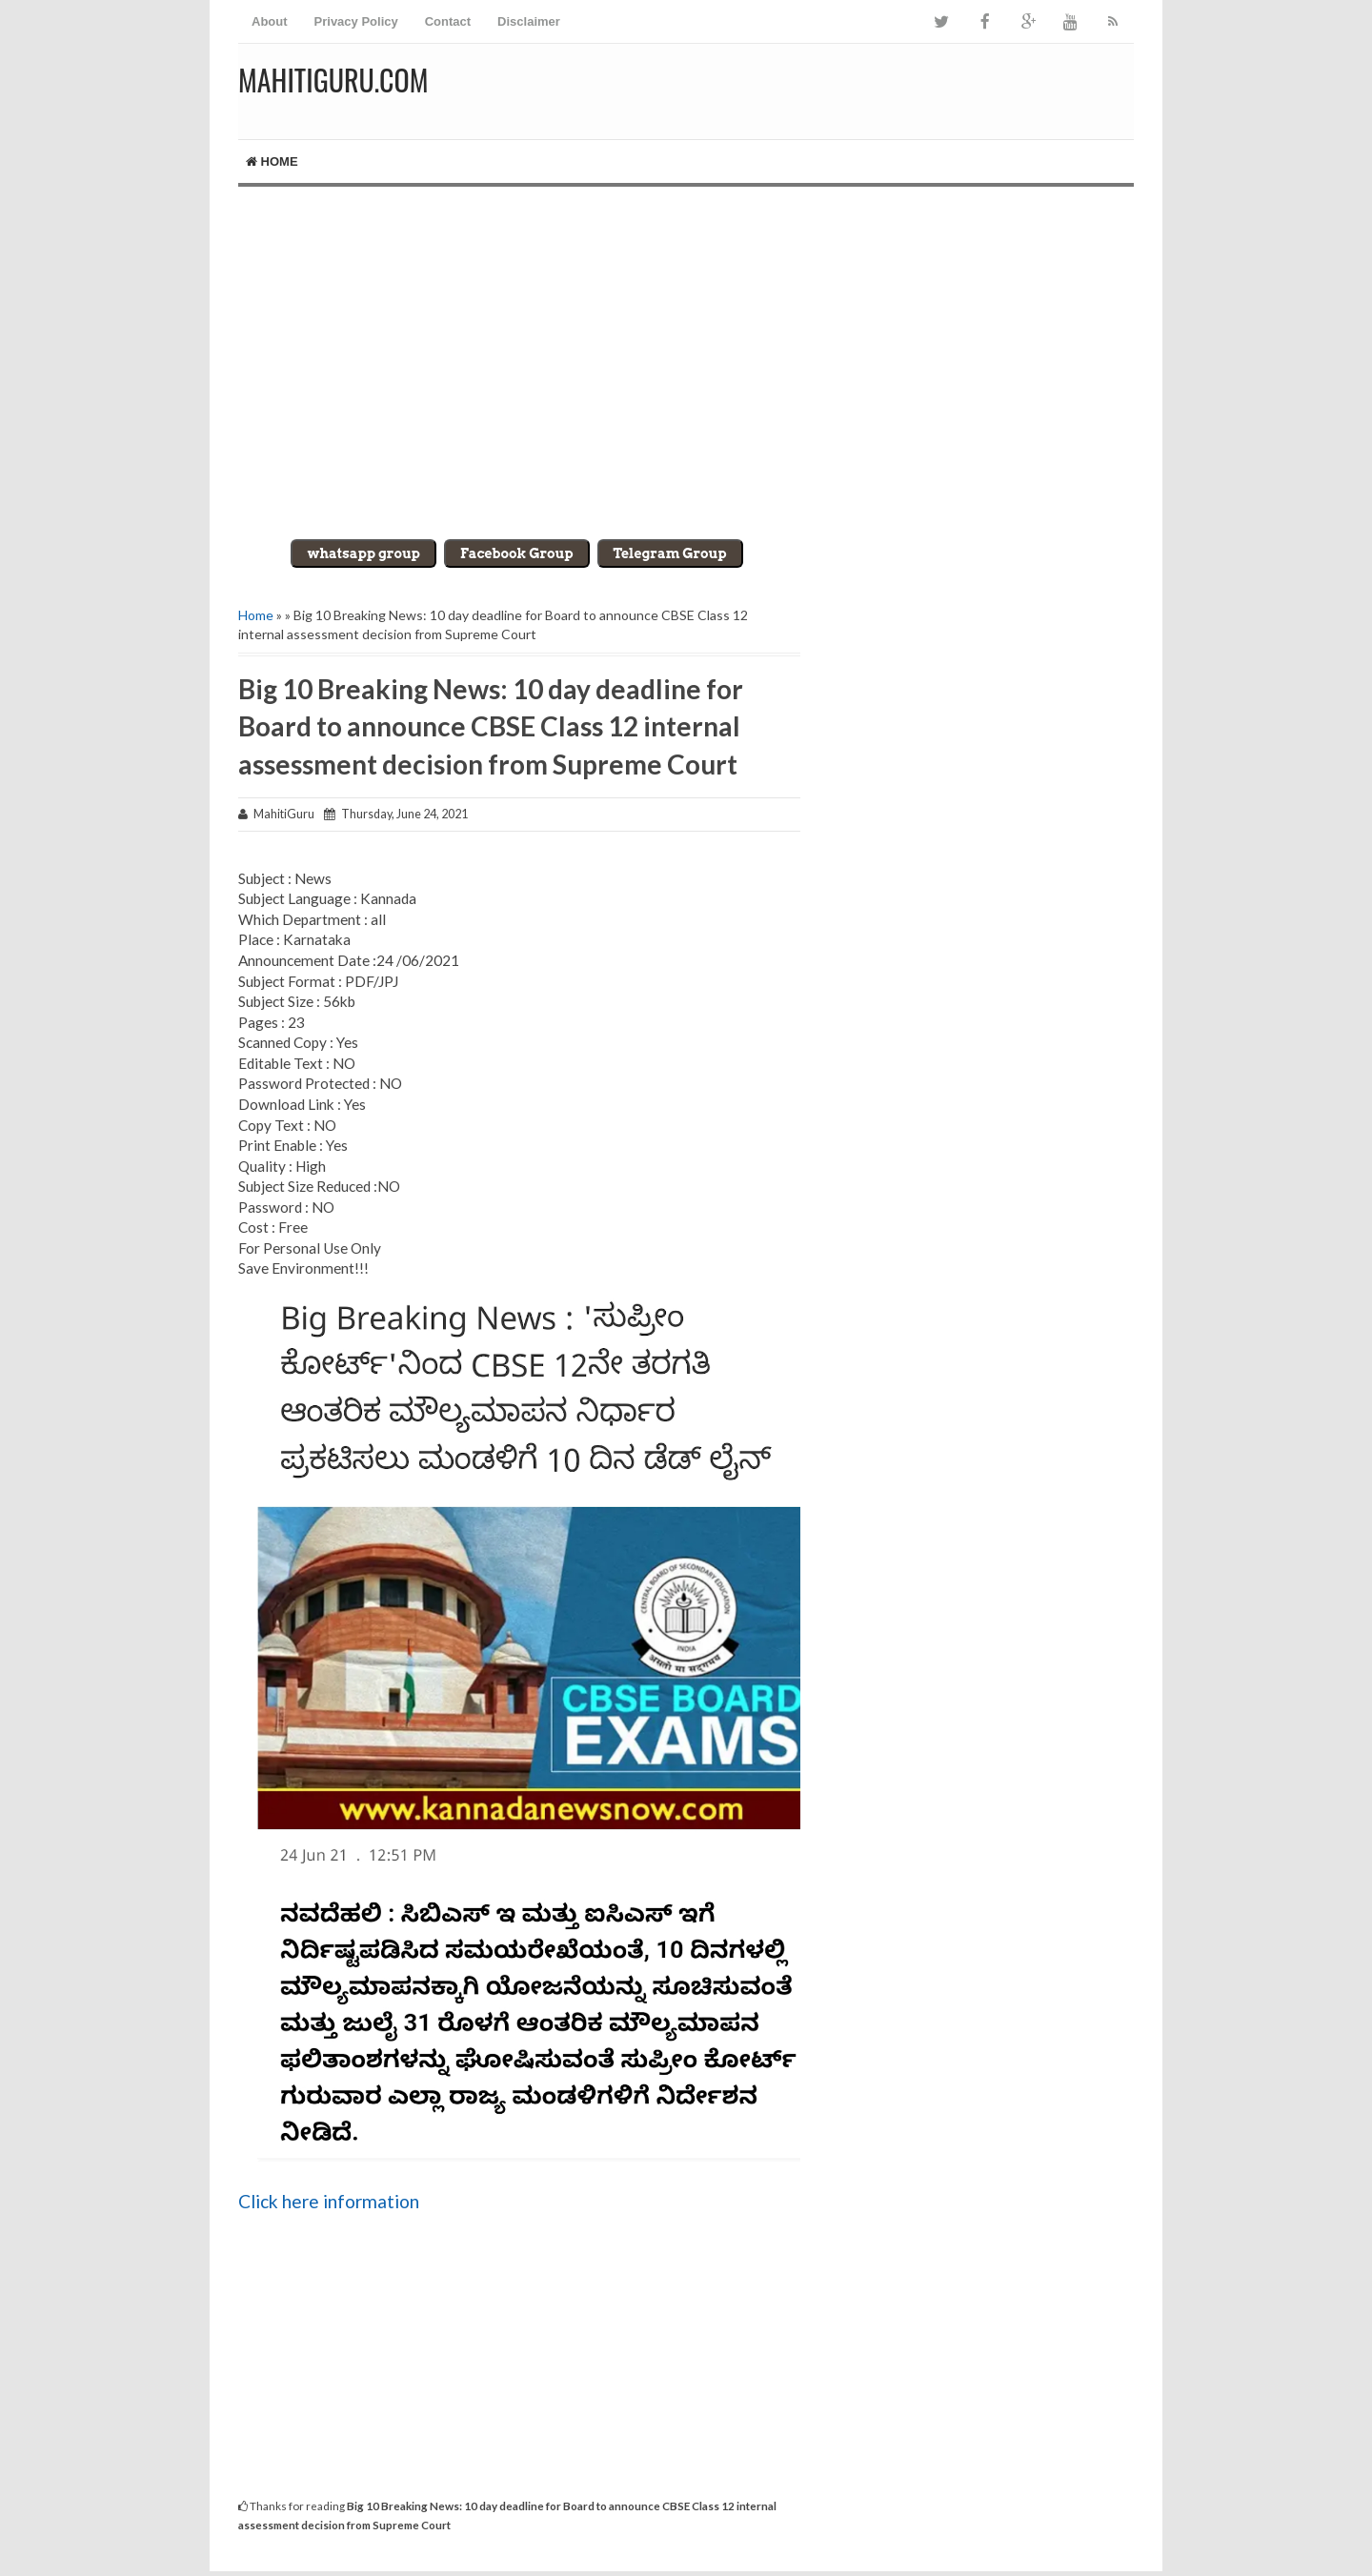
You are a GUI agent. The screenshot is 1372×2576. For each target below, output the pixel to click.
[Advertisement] (686, 348)
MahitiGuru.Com (333, 79)
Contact (448, 21)
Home (272, 161)
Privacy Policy (356, 21)
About (270, 21)
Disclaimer (528, 21)
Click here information (328, 2201)
